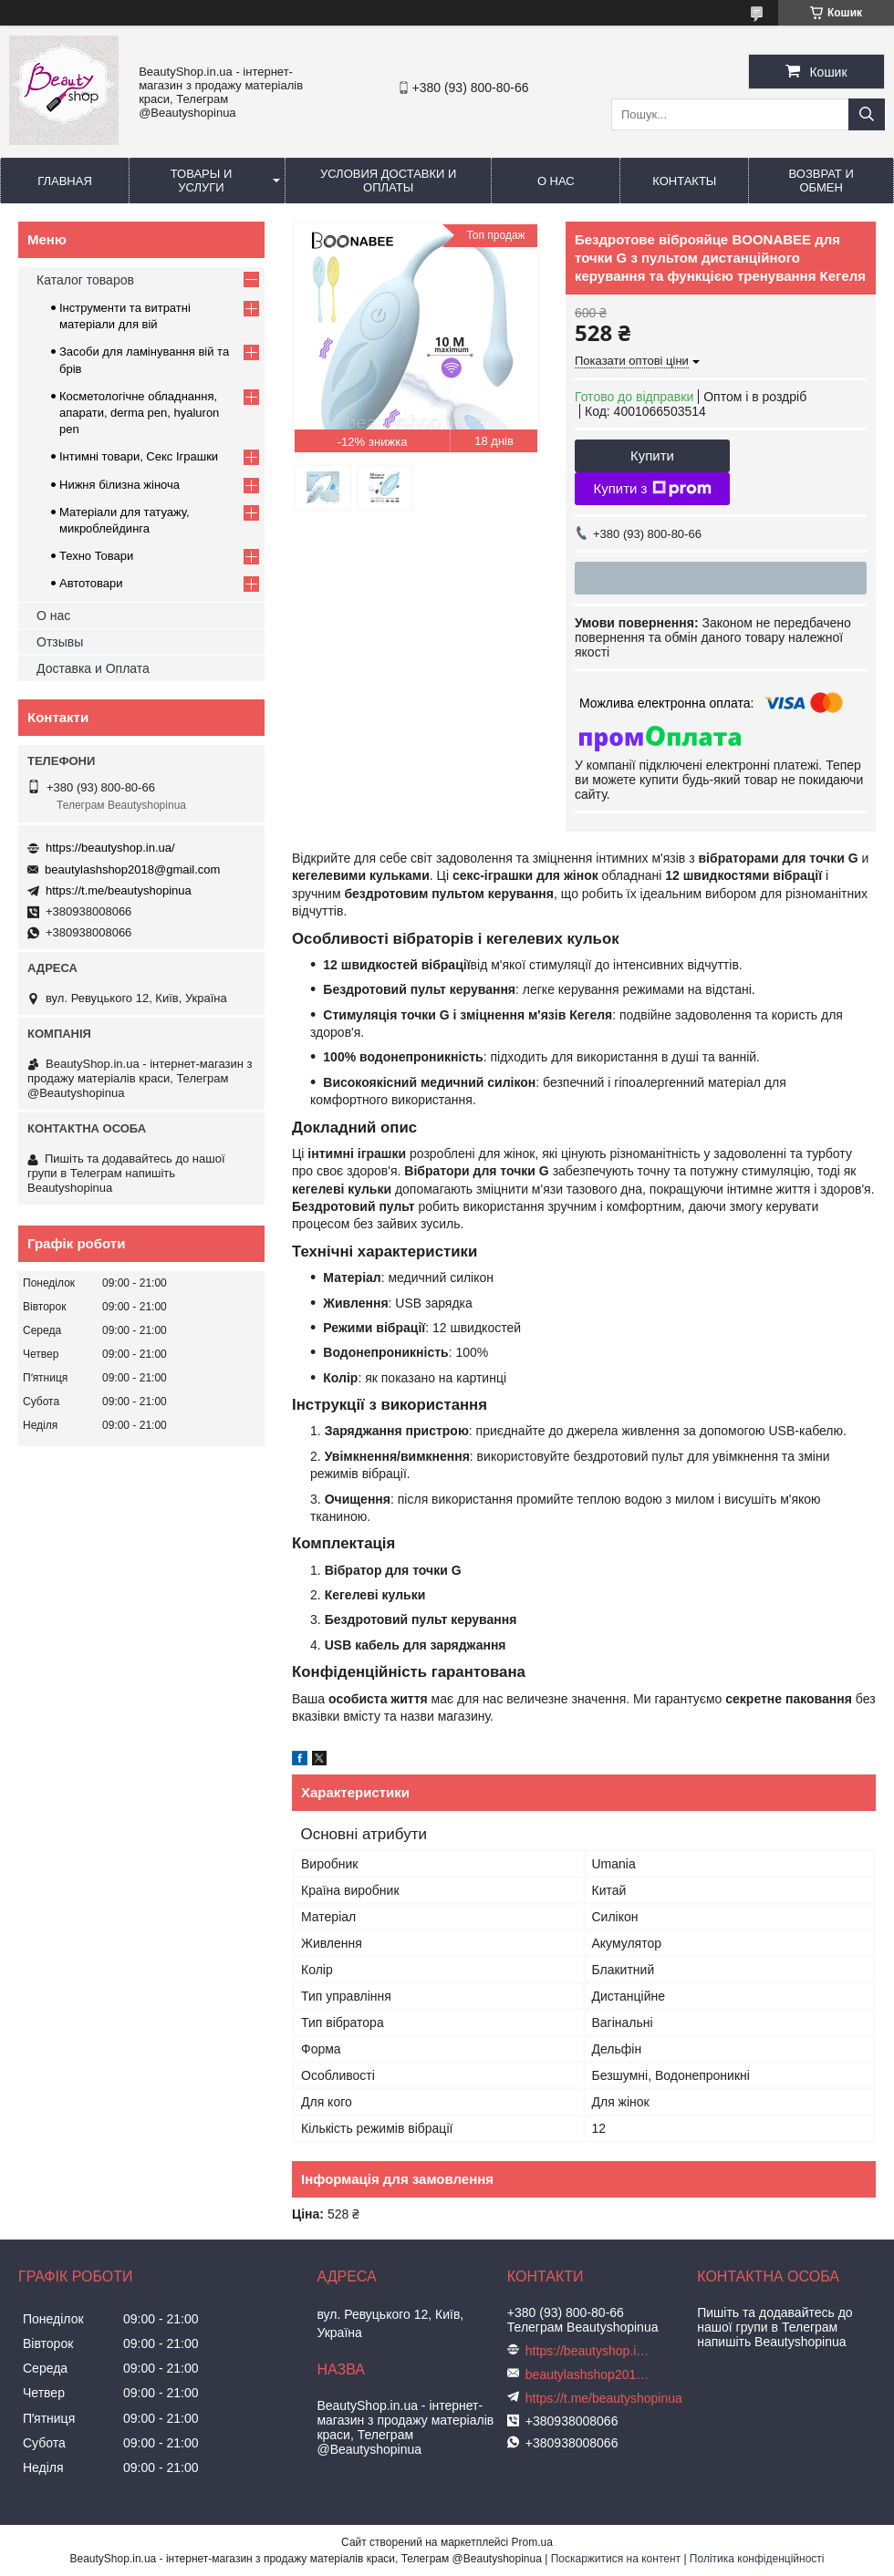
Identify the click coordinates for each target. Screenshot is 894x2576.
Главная (64, 181)
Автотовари (91, 583)
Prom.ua (532, 2542)
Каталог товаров (85, 280)
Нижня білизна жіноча (119, 484)
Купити (652, 455)
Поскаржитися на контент (616, 2558)
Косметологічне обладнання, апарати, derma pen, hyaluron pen (139, 412)
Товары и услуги (202, 180)
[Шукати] (866, 114)
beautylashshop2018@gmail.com (132, 869)
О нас (556, 181)
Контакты (684, 181)
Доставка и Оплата (93, 668)
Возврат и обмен (821, 180)
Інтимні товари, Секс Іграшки (138, 456)
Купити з (652, 489)
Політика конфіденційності (757, 2558)
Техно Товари (96, 556)
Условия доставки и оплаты (388, 180)
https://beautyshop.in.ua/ (110, 847)
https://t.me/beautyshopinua (119, 890)
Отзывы (59, 642)
